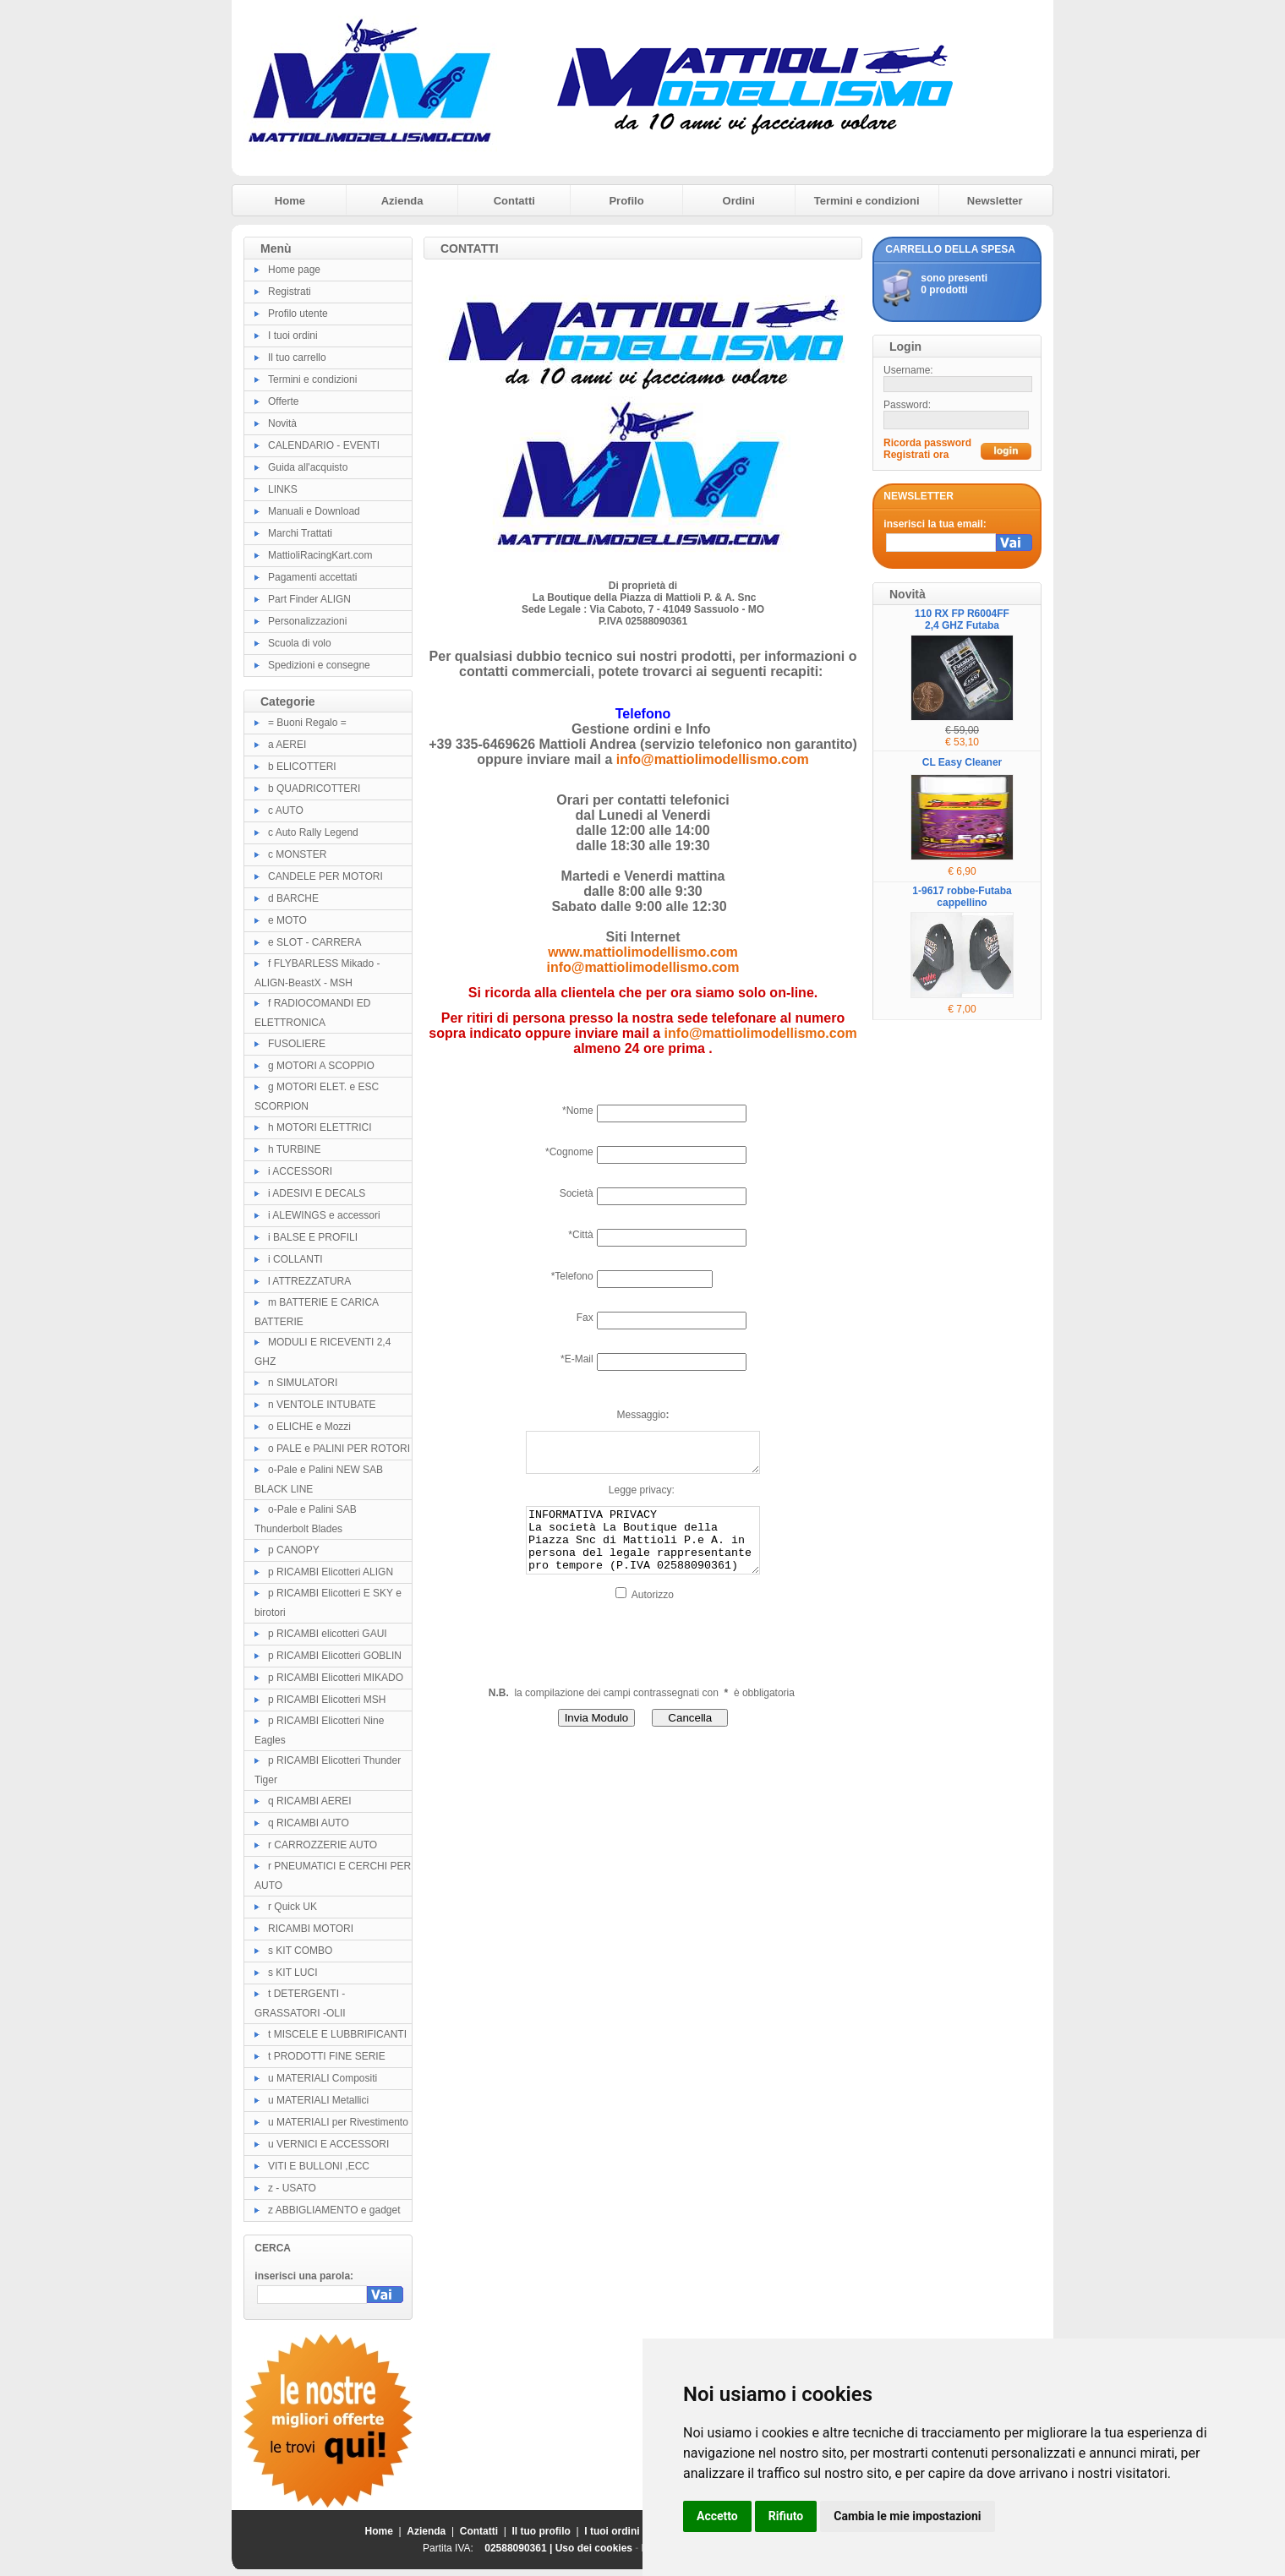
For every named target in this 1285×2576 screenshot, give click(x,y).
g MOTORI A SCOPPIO (321, 1066)
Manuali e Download (314, 511)
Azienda (402, 200)
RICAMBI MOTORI (310, 1929)
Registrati (289, 291)
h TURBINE (294, 1149)
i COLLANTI (295, 1259)
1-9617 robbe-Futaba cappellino (961, 897)
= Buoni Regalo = (307, 723)
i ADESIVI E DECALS (316, 1193)
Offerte (283, 401)
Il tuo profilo (541, 2531)
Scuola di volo (299, 643)
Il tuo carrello (297, 357)
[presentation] (553, 1664)
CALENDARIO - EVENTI (324, 445)
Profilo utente (298, 313)
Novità (282, 423)
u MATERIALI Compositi (322, 2078)
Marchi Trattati (300, 533)
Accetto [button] (717, 2516)
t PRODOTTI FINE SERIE (327, 2056)
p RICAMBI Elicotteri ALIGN (330, 1572)
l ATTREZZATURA (309, 1281)
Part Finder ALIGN (309, 599)
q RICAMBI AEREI (310, 1801)
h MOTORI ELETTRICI (319, 1127)
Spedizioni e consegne (319, 665)
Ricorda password (927, 443)
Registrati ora (916, 455)
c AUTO (285, 810)
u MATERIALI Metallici (318, 2100)
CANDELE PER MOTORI (325, 876)
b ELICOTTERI (302, 766)
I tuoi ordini (293, 335)
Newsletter (995, 200)
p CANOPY (294, 1550)
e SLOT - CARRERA (314, 942)
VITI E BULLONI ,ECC (318, 2166)
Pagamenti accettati (312, 577)
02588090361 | (519, 2548)
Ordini (739, 200)
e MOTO (287, 920)
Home (290, 200)
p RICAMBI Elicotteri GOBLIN (335, 1656)
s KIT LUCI (292, 1972)
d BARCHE (293, 898)
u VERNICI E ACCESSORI (328, 2144)
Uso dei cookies (593, 2548)
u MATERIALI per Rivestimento (338, 2122)
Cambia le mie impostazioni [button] (907, 2516)
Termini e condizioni (867, 200)
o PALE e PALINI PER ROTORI (339, 1448)
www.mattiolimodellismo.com (642, 952)
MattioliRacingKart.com (320, 555)
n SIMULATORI (302, 1383)
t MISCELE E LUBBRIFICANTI (337, 2034)
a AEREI (287, 744)
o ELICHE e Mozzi (309, 1427)
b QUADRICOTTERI (314, 788)
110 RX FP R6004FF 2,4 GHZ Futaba (962, 619)
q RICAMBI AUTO (308, 1823)
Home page (294, 270)
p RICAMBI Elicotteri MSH (327, 1700)
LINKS (283, 489)
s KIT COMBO (300, 1951)
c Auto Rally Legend (313, 832)
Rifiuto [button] (786, 2516)
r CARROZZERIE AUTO (322, 1845)
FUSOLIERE (296, 1044)
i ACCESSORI (300, 1171)
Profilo (626, 200)
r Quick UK (292, 1907)
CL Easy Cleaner (962, 762)
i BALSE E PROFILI (313, 1237)
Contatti (514, 200)
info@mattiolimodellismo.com (712, 759)
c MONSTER (297, 854)
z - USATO (292, 2188)
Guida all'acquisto (307, 467)
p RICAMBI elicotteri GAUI (327, 1634)
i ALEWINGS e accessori (324, 1215)
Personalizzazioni (307, 621)
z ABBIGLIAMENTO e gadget (334, 2210)
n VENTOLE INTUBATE (322, 1405)
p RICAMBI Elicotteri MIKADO (335, 1678)
